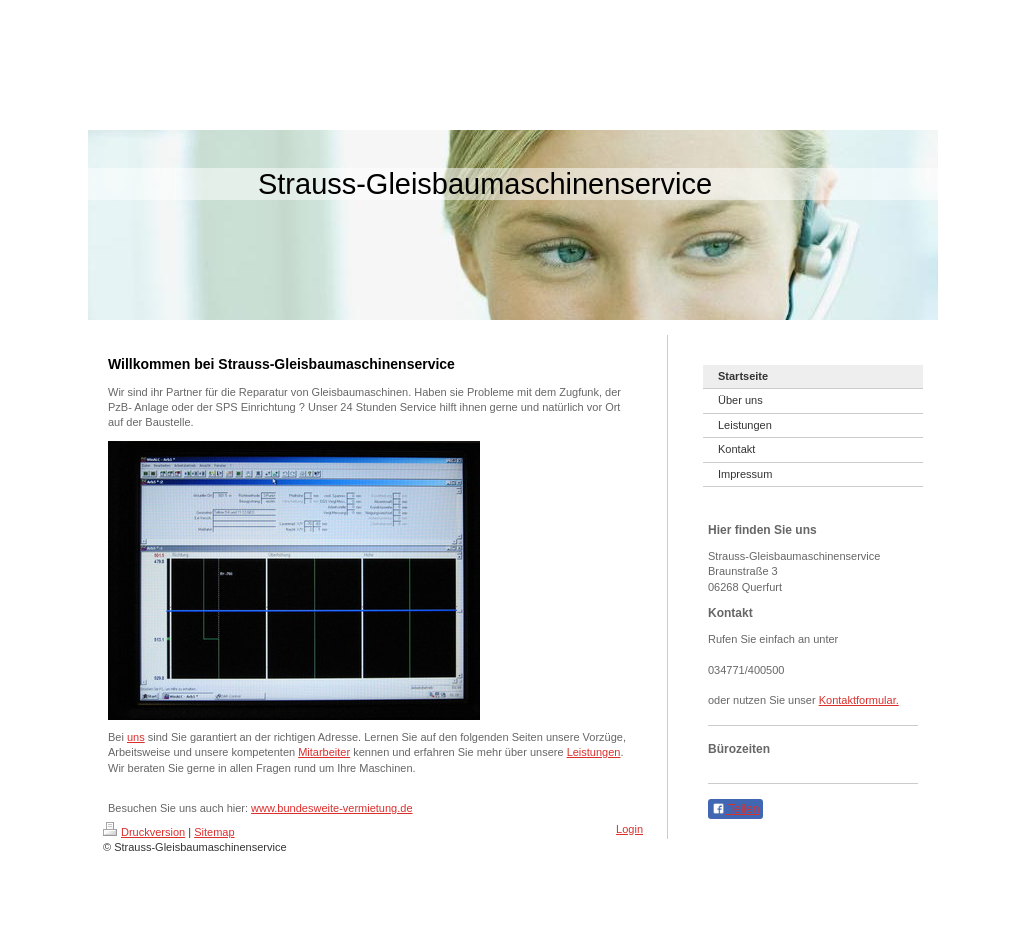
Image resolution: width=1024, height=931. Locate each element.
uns (136, 737)
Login (629, 829)
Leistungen (594, 752)
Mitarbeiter (324, 752)
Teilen (735, 809)
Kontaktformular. (859, 700)
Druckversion (144, 832)
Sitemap (214, 832)
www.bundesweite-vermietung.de (331, 808)
